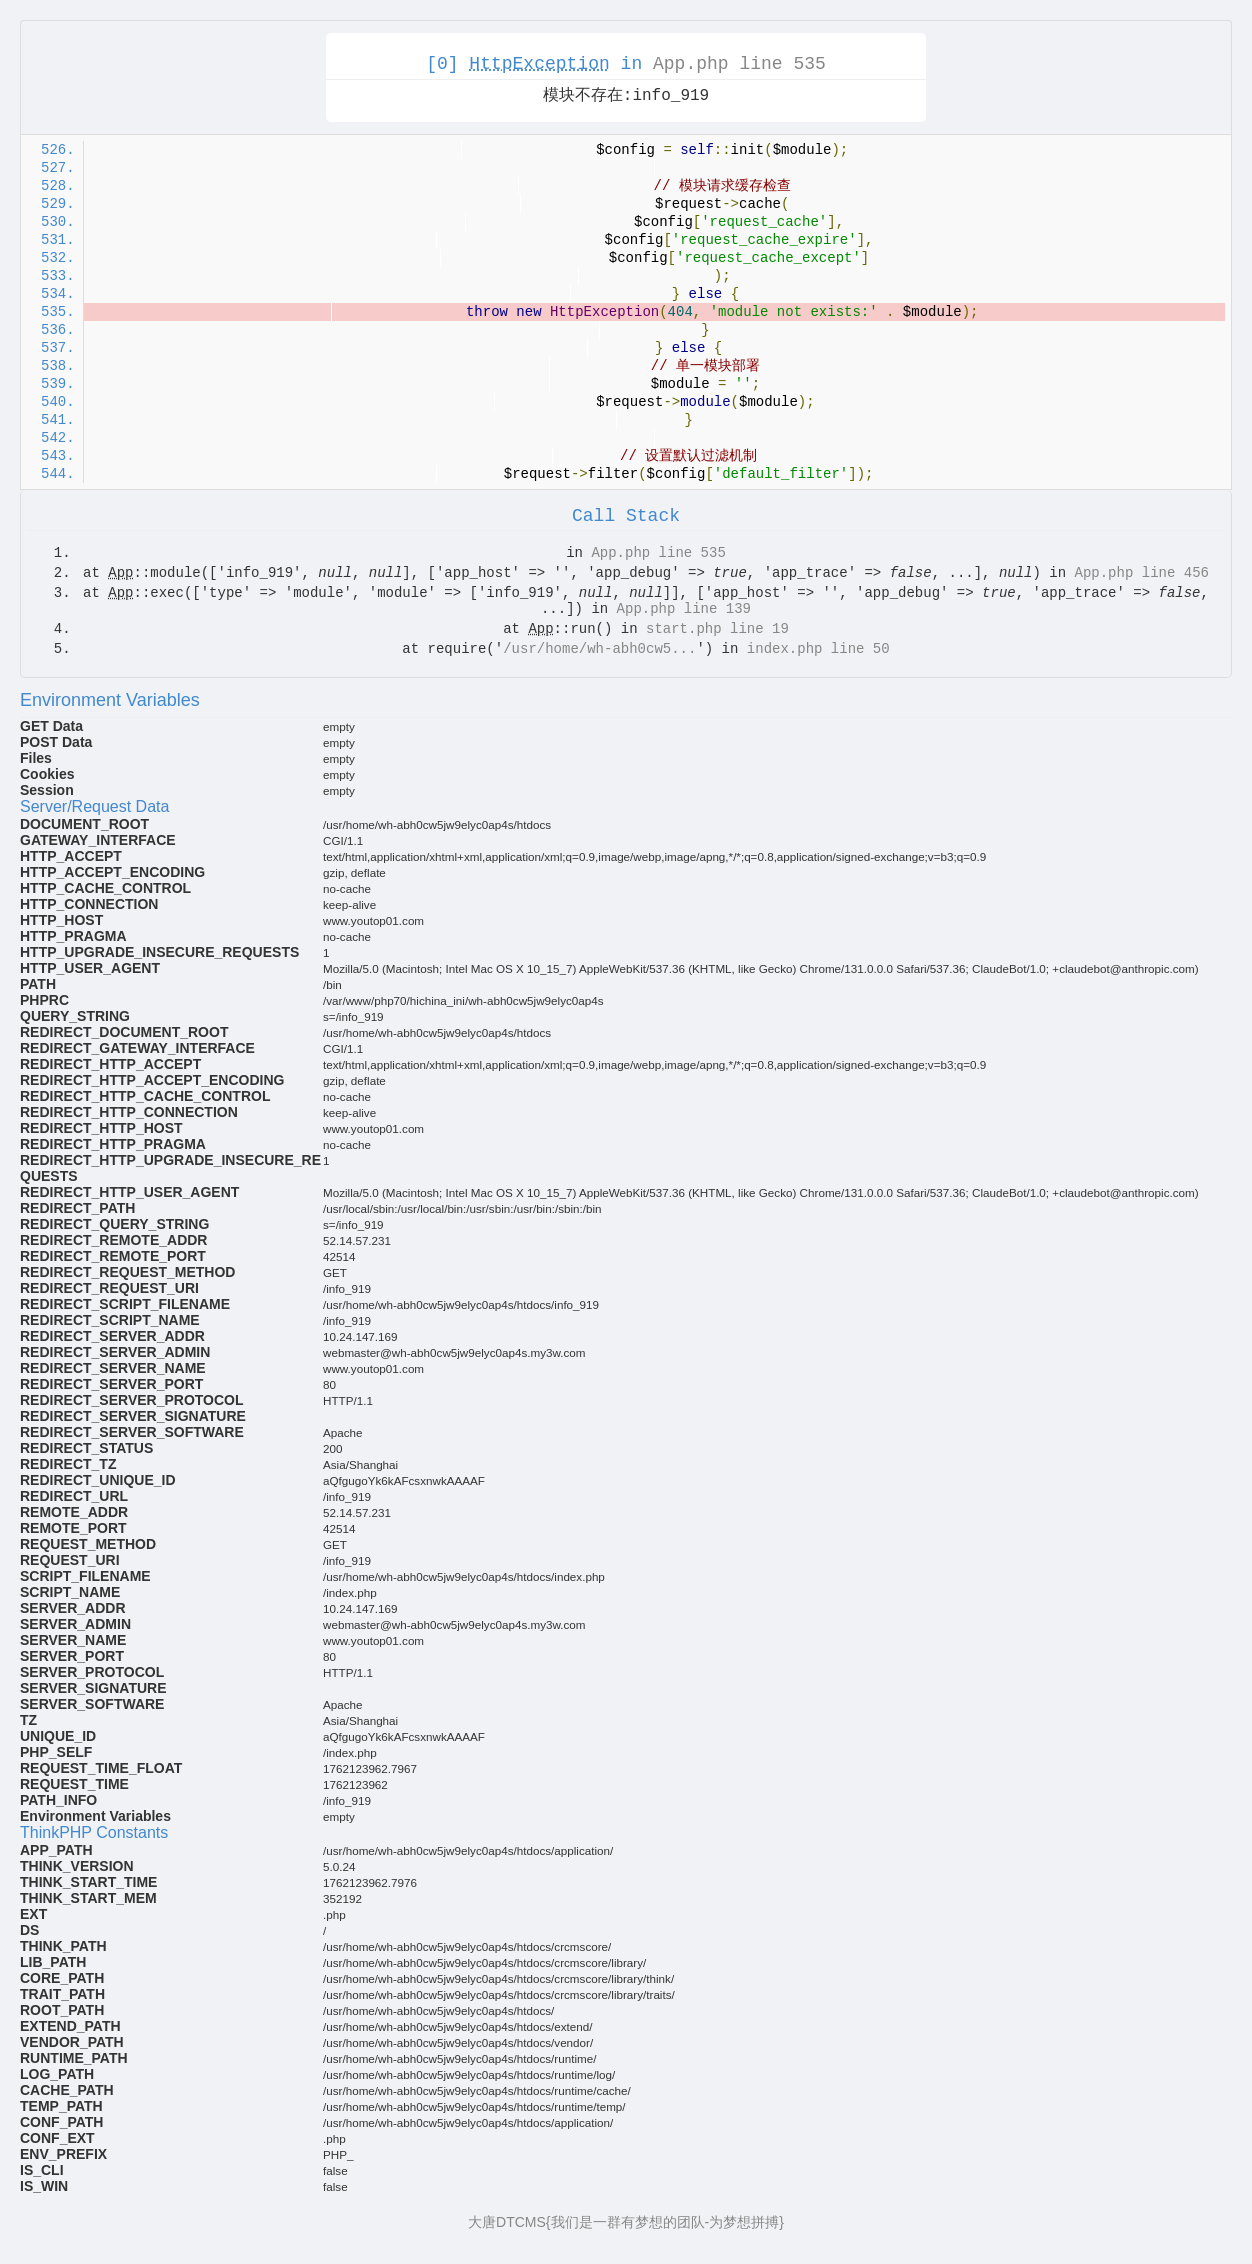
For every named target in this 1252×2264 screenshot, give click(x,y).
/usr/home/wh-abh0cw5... (599, 649)
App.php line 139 (684, 609)
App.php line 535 (739, 64)
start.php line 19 (717, 629)
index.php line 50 (818, 649)
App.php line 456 (1142, 573)
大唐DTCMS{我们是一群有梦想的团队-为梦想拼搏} (626, 2222)
